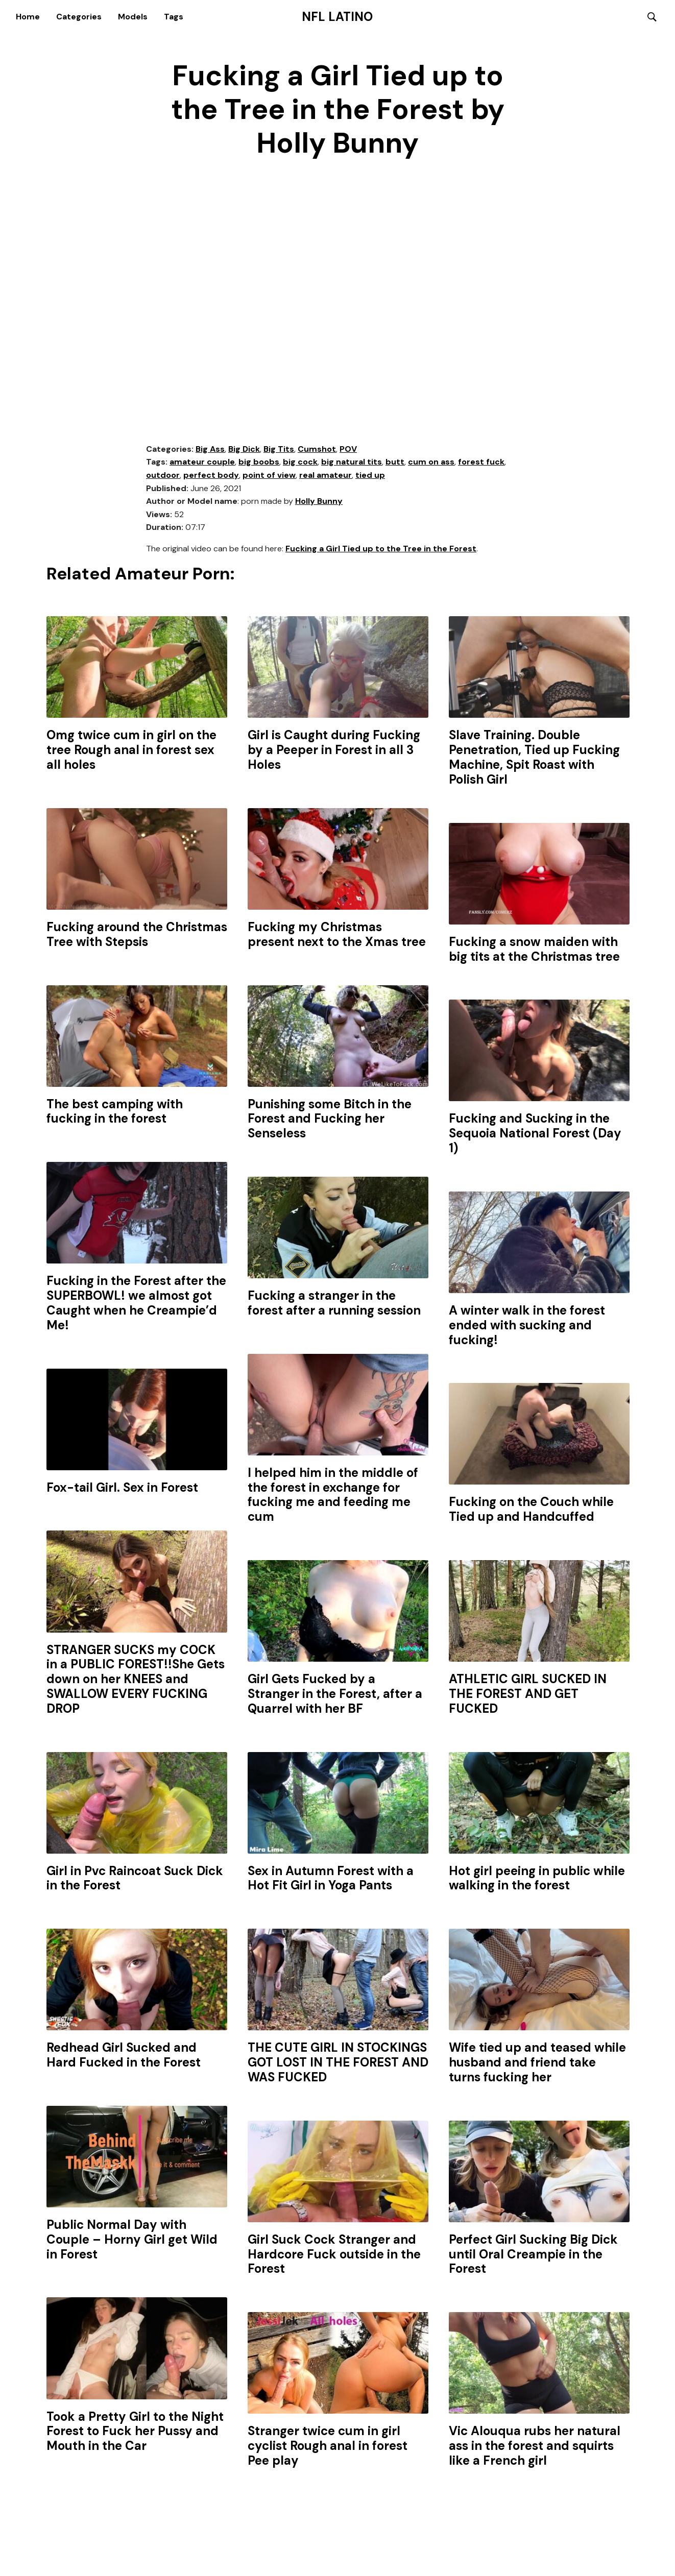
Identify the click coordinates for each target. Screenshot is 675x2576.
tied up (370, 475)
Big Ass (210, 449)
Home (28, 16)
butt (394, 462)
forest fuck (481, 462)
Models (133, 16)
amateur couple (202, 462)
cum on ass (431, 462)
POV (348, 449)
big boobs (258, 462)
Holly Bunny (319, 502)
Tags (173, 16)
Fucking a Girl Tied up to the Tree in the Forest (380, 549)
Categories (79, 16)
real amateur (325, 475)
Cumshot (317, 449)
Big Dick (244, 449)
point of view (269, 475)
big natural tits (351, 462)
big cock (300, 462)
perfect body (211, 475)
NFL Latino (337, 17)
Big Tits (278, 449)
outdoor (163, 475)
